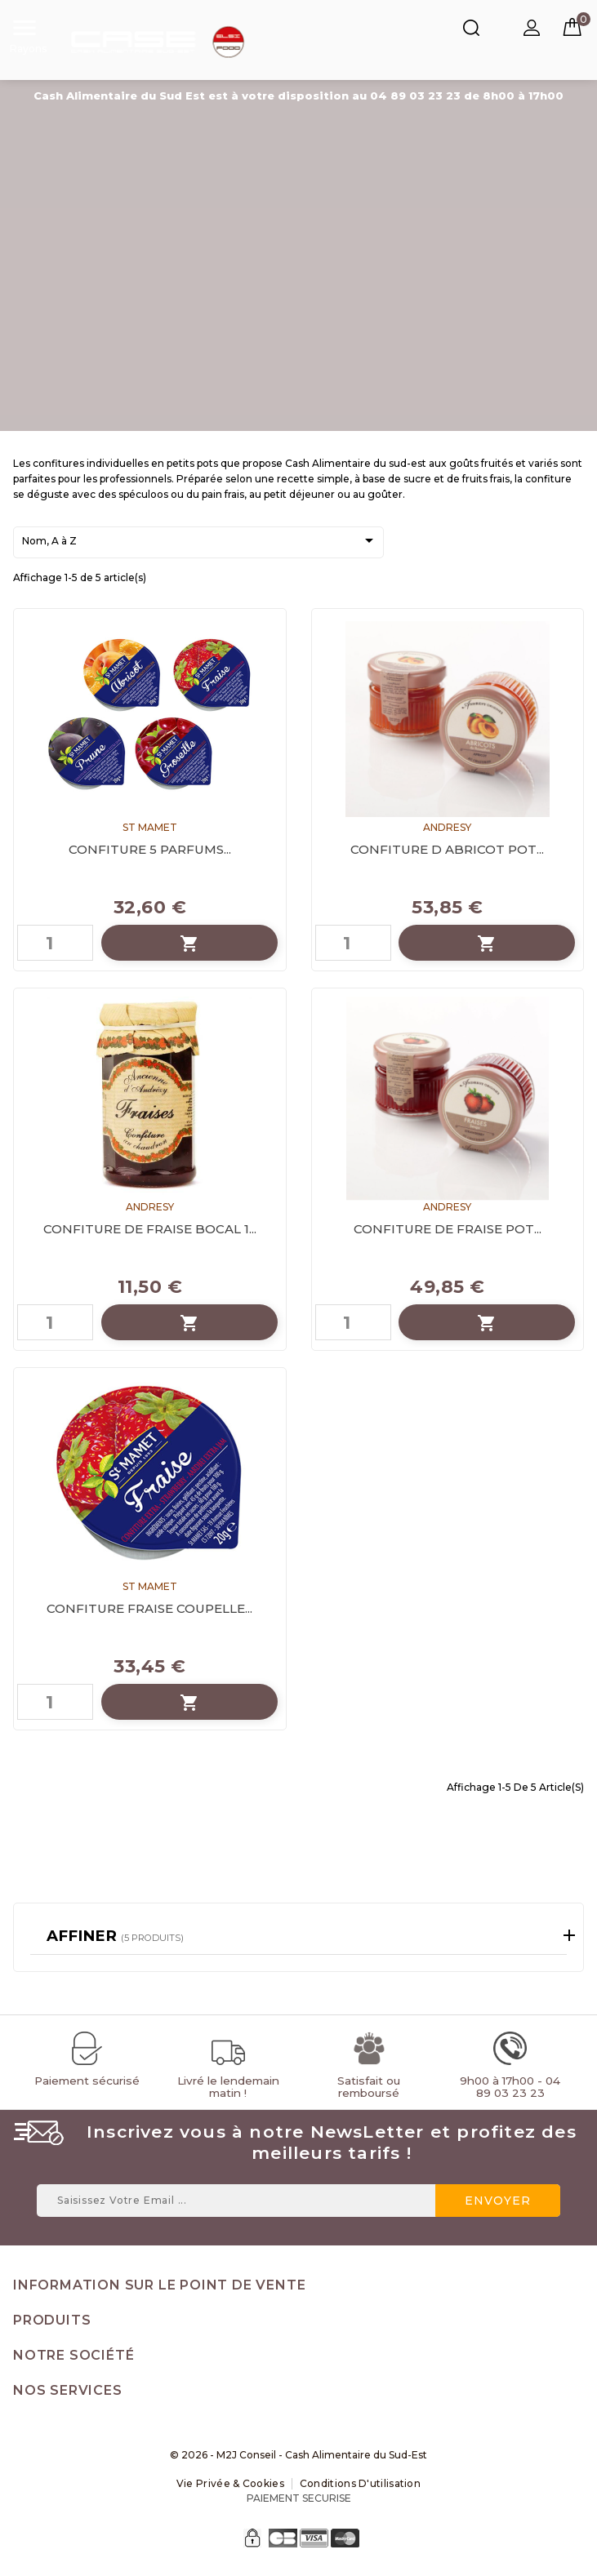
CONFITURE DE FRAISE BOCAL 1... (149, 1229)
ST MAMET (150, 827)
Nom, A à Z (200, 542)
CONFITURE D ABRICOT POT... (447, 849)
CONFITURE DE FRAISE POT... (447, 1229)
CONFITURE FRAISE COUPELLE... (149, 1608)
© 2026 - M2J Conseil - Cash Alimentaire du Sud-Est (298, 2455)
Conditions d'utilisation (360, 2483)
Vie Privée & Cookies (230, 2483)
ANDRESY (447, 827)
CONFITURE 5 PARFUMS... (150, 849)
